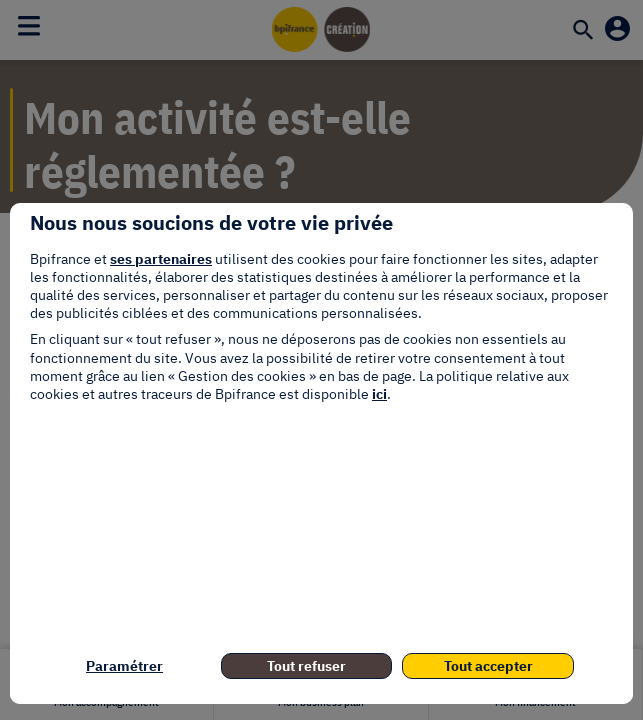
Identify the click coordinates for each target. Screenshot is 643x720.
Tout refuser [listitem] (306, 666)
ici (379, 394)
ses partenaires (161, 259)
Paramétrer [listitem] (124, 666)
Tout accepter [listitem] (488, 666)
